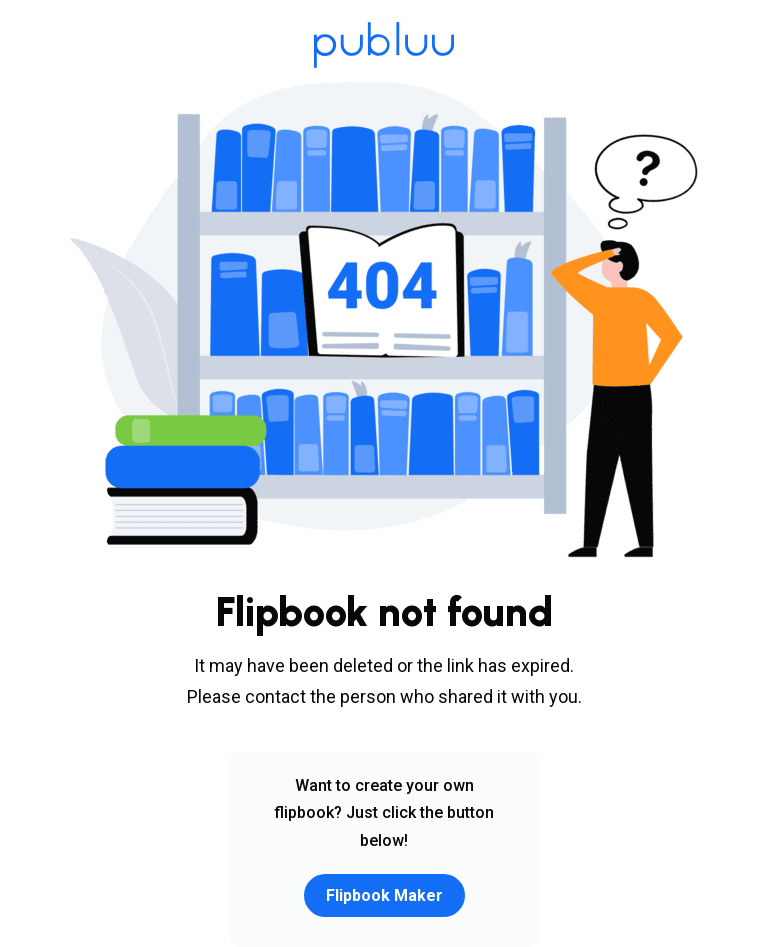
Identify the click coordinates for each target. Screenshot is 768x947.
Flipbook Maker (384, 895)
